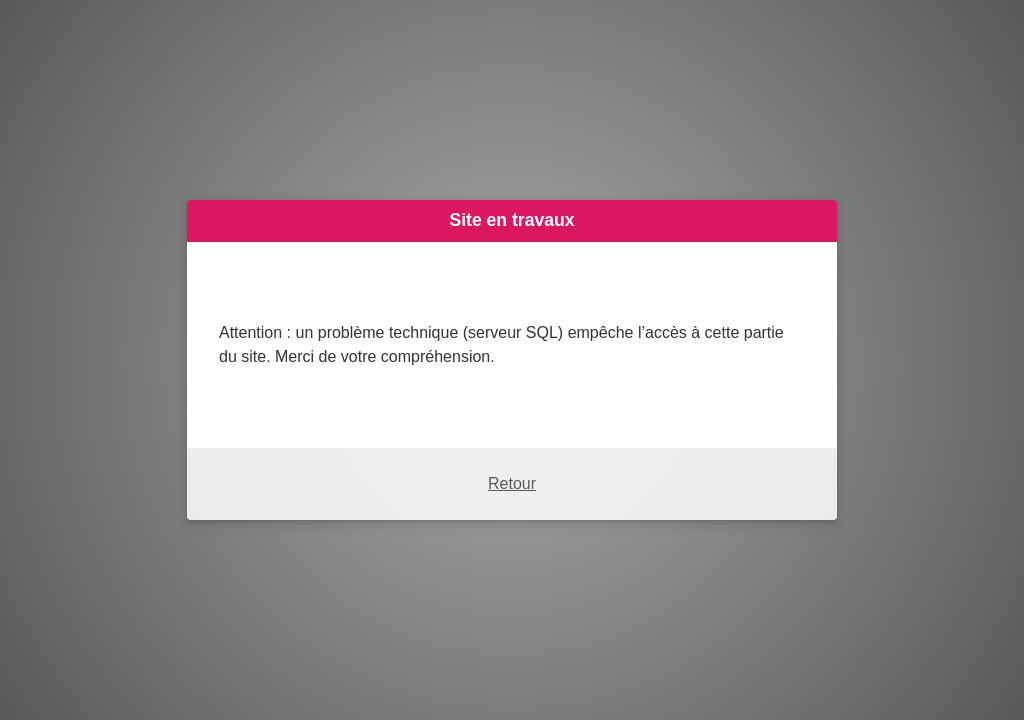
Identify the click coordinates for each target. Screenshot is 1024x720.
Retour (512, 483)
